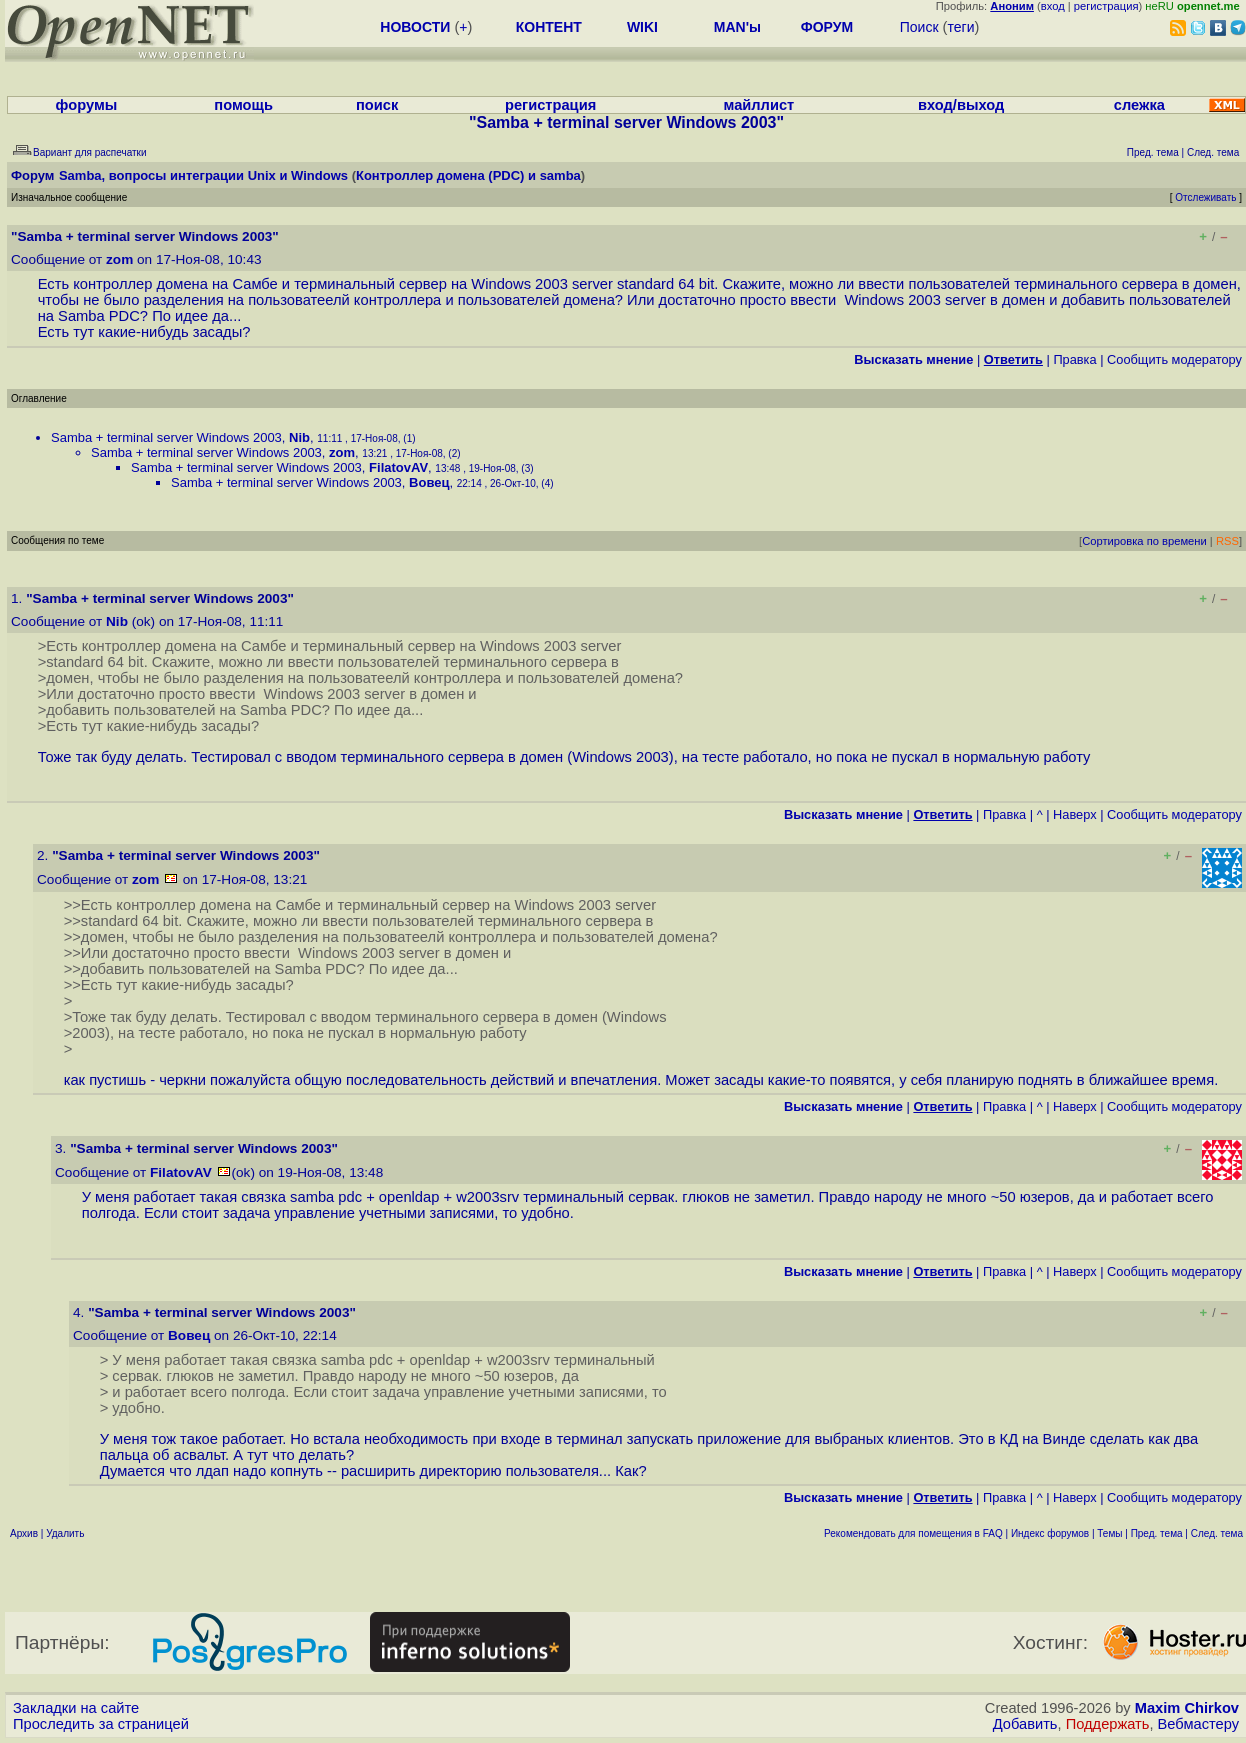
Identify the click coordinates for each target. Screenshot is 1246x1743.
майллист (759, 105)
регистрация (1106, 6)
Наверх (1075, 814)
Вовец (429, 482)
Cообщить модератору (1174, 359)
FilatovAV (398, 467)
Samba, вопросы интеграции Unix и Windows (203, 175)
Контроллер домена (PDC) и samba (468, 175)
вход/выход (961, 105)
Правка (1074, 359)
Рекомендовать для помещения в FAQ (913, 1533)
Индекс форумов (1050, 1533)
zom (119, 259)
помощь (243, 105)
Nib (299, 437)
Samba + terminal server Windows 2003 (166, 437)
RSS (1227, 541)
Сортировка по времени (1144, 541)
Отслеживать (1205, 197)
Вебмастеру (1198, 1724)
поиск (377, 105)
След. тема (1217, 1533)
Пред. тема (1157, 1533)
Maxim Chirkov (1187, 1708)
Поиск (919, 27)
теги (960, 27)
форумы (87, 105)
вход (1053, 6)
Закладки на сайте (76, 1708)
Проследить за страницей (101, 1724)
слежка (1139, 105)
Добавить (1025, 1724)
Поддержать (1108, 1724)
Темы (1109, 1533)
